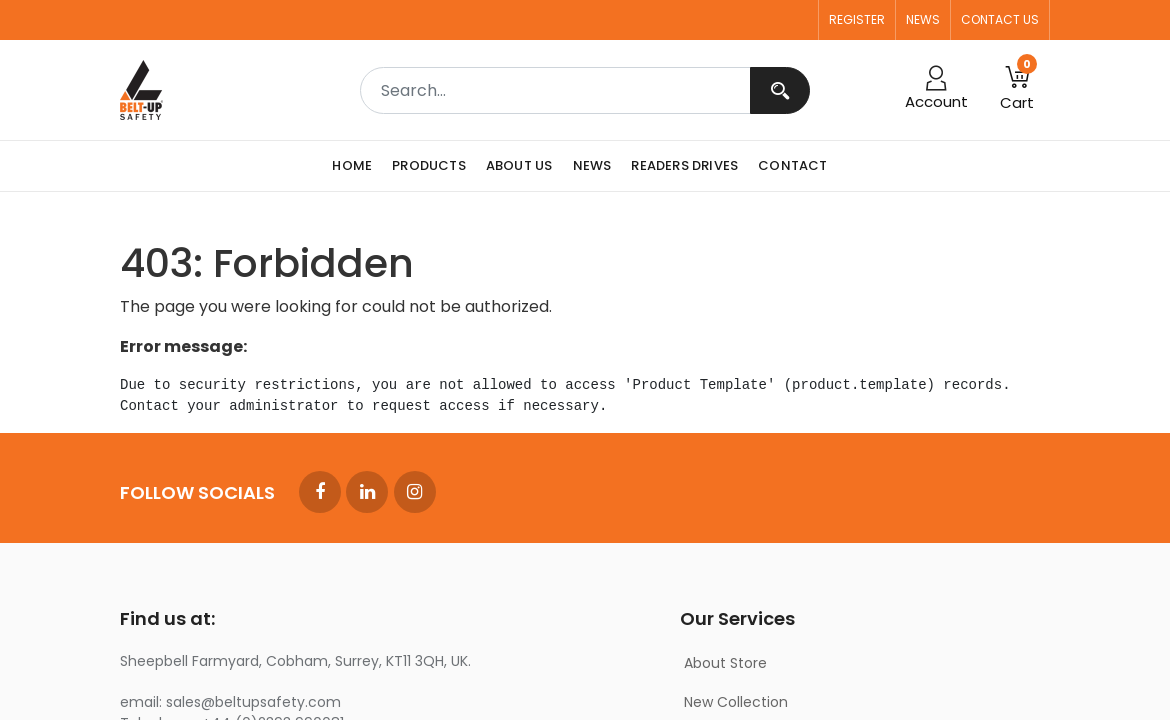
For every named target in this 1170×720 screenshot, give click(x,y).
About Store (725, 663)
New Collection (736, 702)
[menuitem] (357, 166)
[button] (1017, 90)
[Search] (780, 90)
